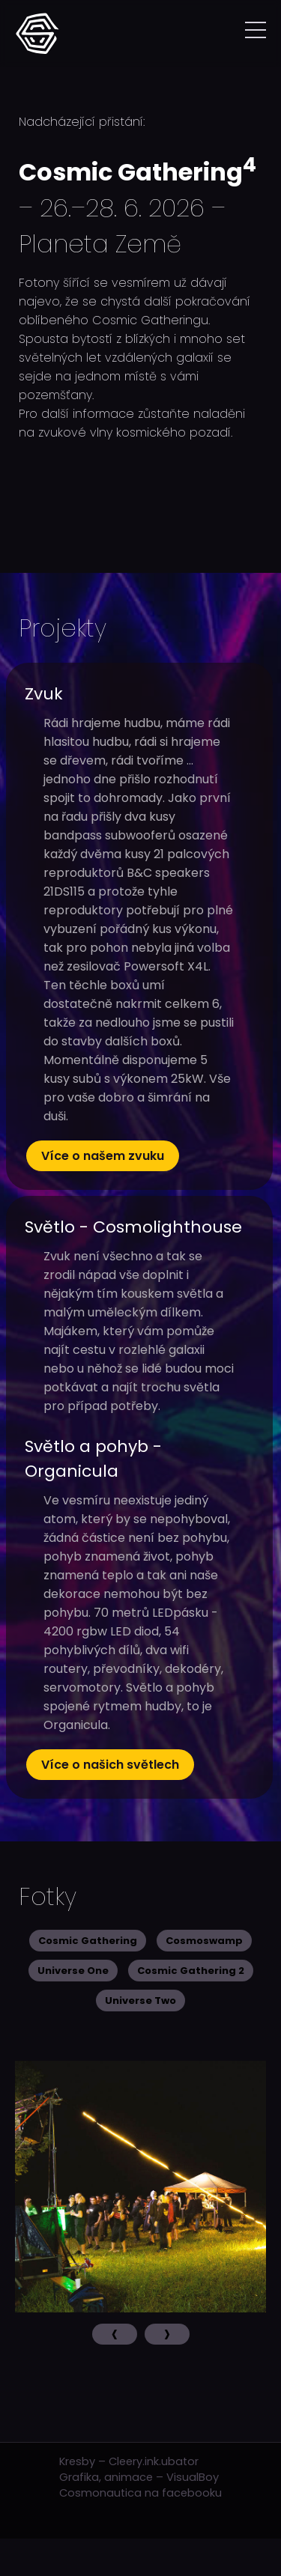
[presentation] (114, 2334)
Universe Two (140, 2000)
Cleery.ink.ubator (154, 2461)
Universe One (73, 1970)
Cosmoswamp (204, 1940)
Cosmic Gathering (87, 1940)
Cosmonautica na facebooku (140, 2492)
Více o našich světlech (110, 1764)
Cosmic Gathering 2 (190, 1970)
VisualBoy (192, 2477)
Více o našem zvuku (102, 1155)
